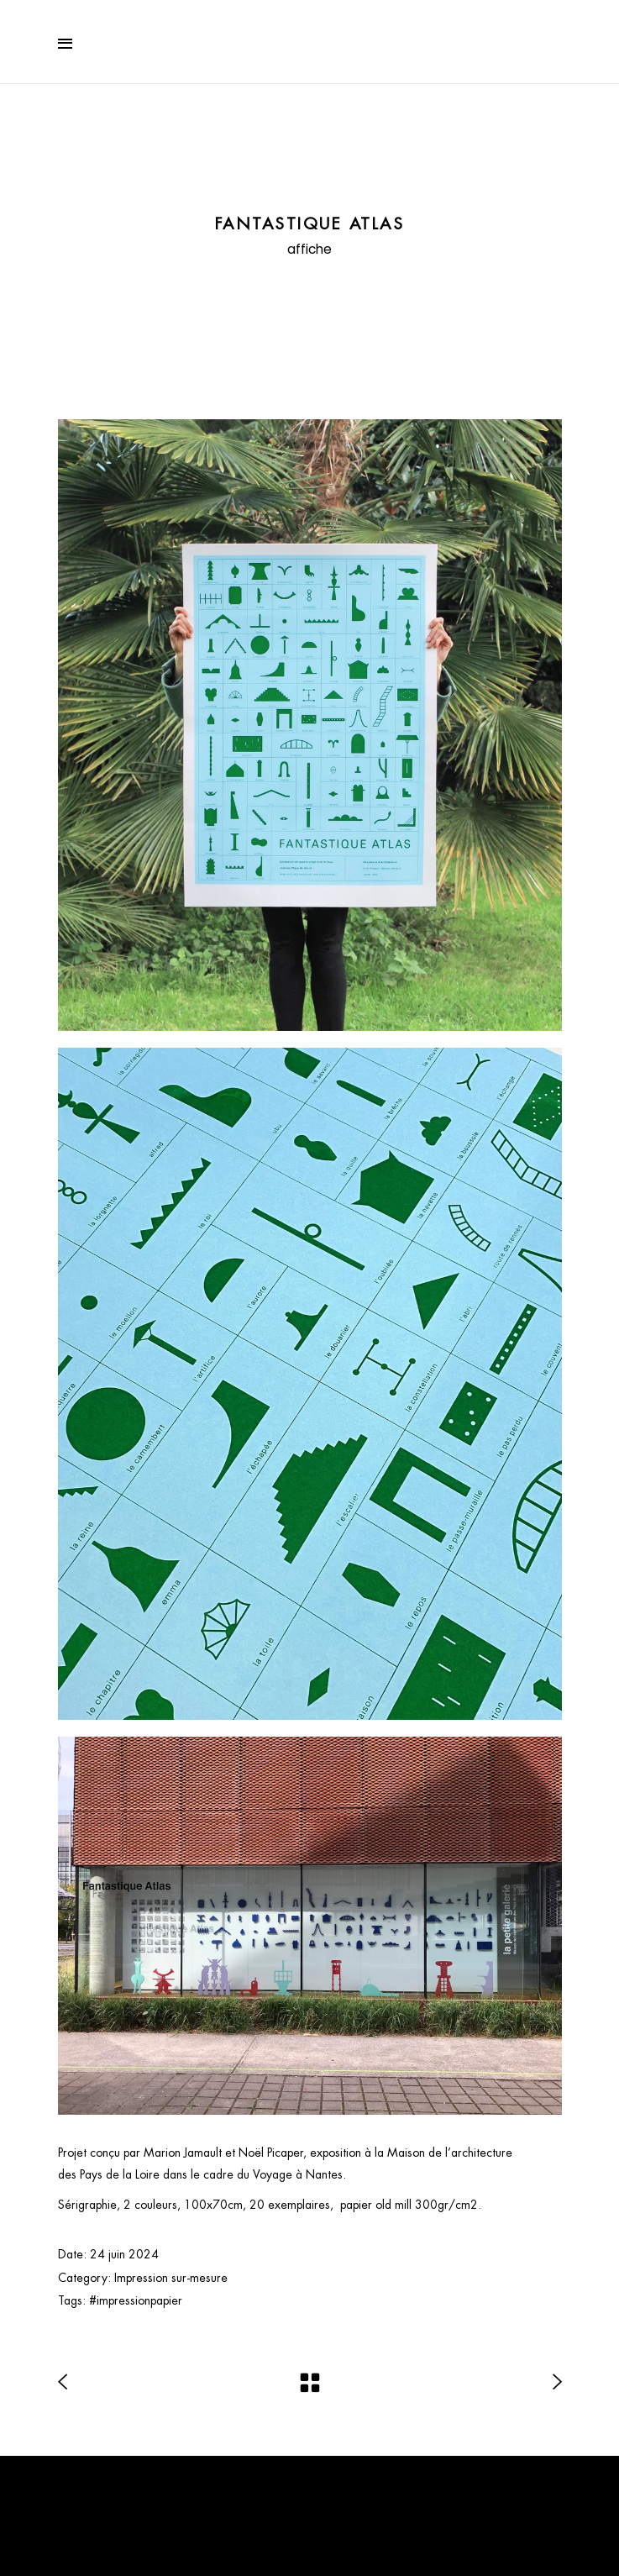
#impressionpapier (135, 2300)
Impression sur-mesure (171, 2277)
